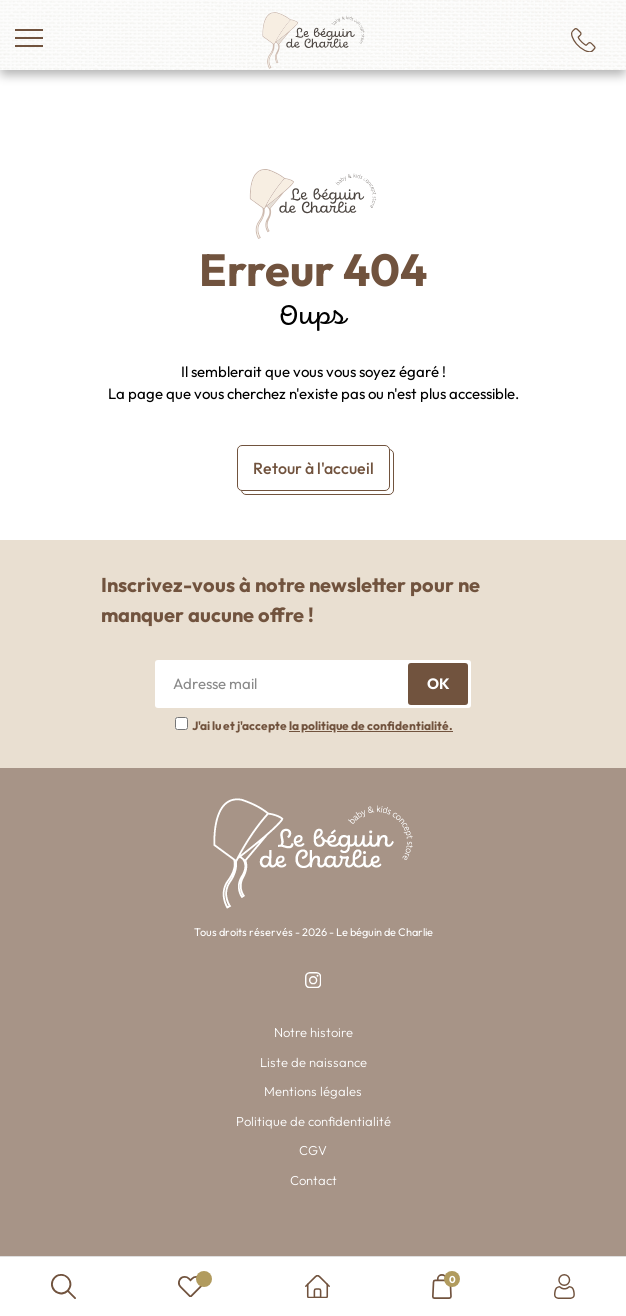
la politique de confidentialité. (371, 725)
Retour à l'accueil (313, 468)
